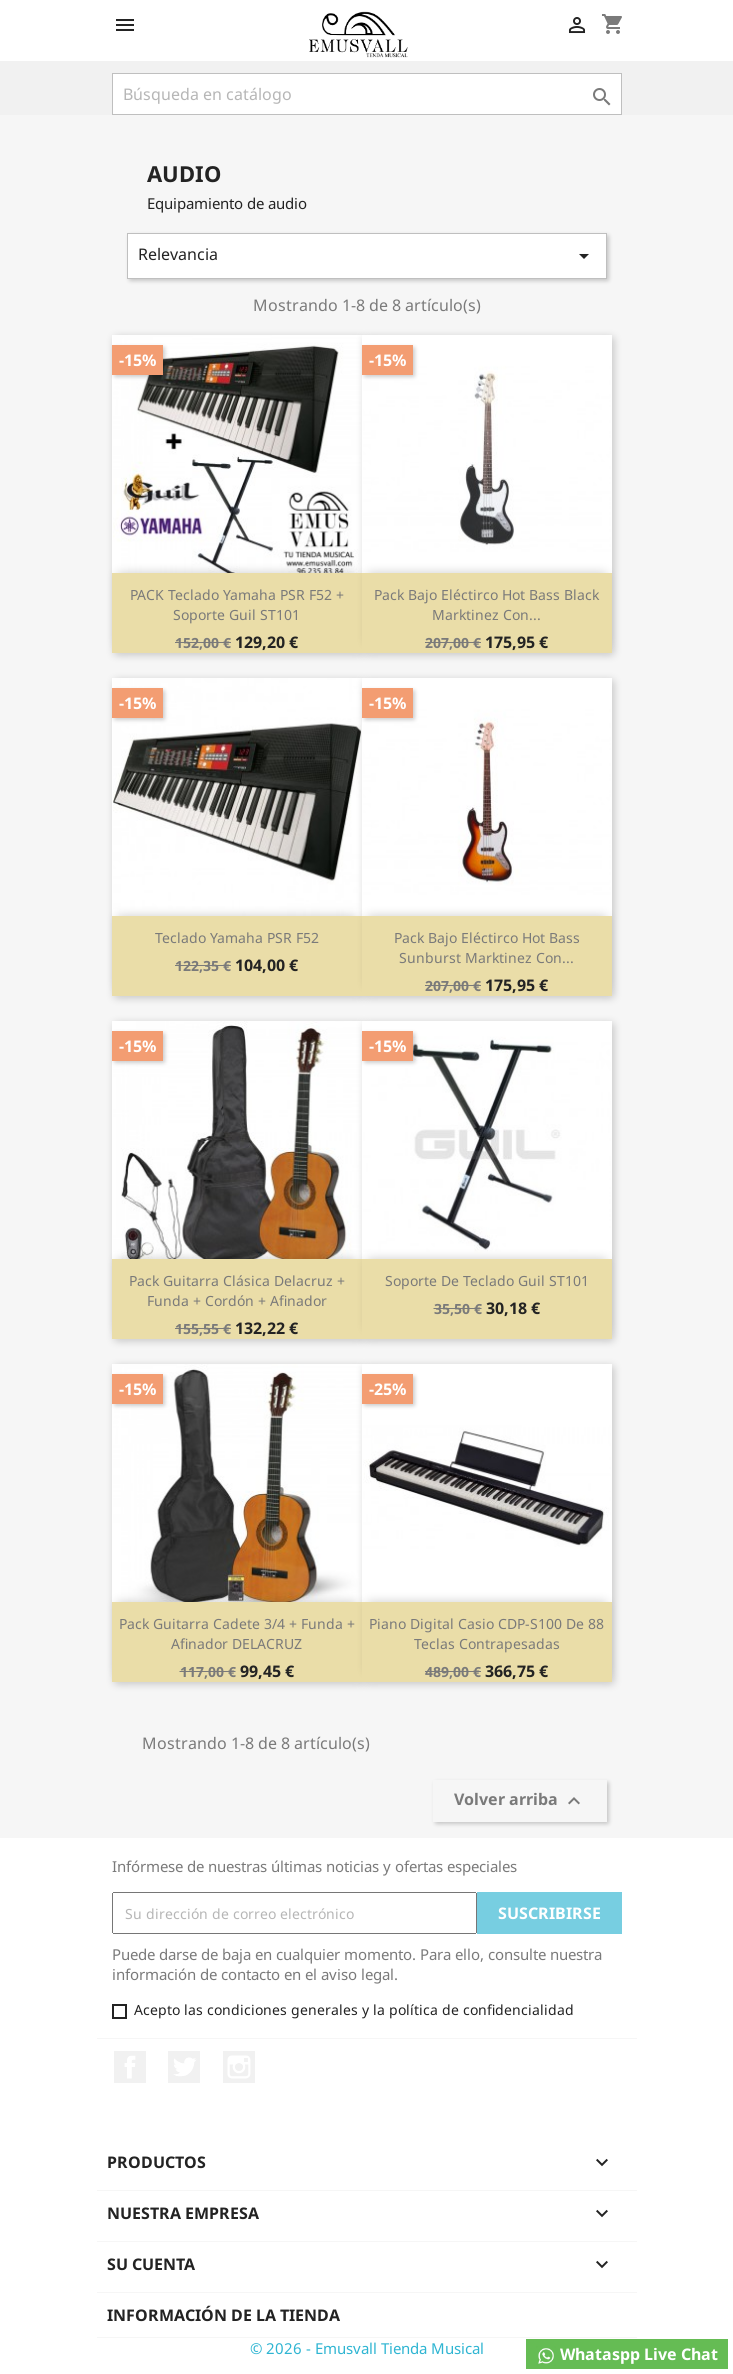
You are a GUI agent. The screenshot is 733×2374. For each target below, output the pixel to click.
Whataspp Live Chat (627, 2354)
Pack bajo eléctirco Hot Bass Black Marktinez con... (486, 604)
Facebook (130, 2067)
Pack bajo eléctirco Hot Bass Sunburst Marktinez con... (487, 947)
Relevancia (367, 255)
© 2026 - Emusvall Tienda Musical (367, 2348)
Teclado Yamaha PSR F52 (237, 937)
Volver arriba (520, 1801)
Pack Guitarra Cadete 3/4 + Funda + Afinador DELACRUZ (237, 1633)
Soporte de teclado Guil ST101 (487, 1280)
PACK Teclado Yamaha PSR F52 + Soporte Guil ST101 (237, 604)
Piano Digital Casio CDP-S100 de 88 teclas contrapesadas (486, 1633)
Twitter (184, 2067)
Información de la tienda (223, 2315)
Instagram (239, 2067)
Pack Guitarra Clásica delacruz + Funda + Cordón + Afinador (237, 1290)
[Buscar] (367, 94)
